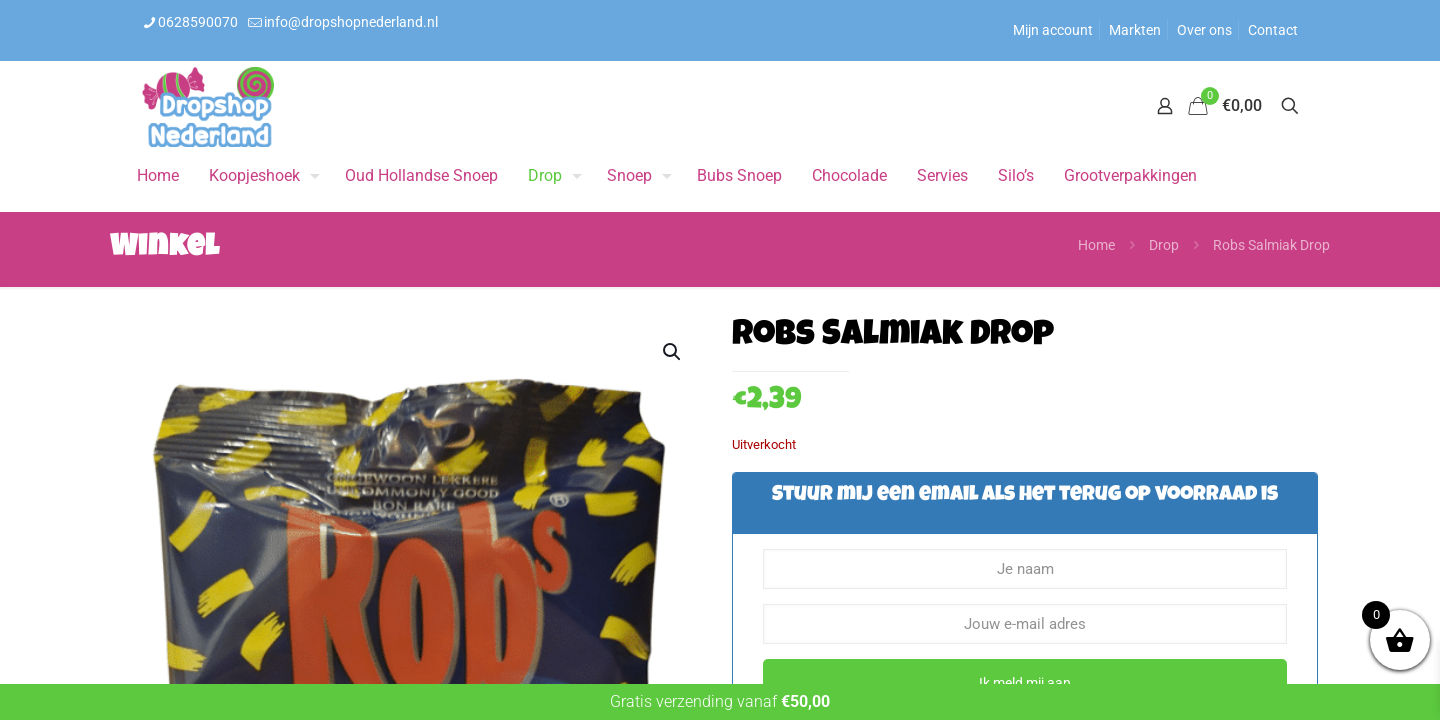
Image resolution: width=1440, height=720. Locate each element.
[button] (673, 352)
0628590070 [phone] (198, 22)
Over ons (1204, 30)
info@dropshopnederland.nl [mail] (351, 22)
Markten (1135, 30)
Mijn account (1053, 30)
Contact (1273, 30)
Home (1096, 245)
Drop (1164, 245)
